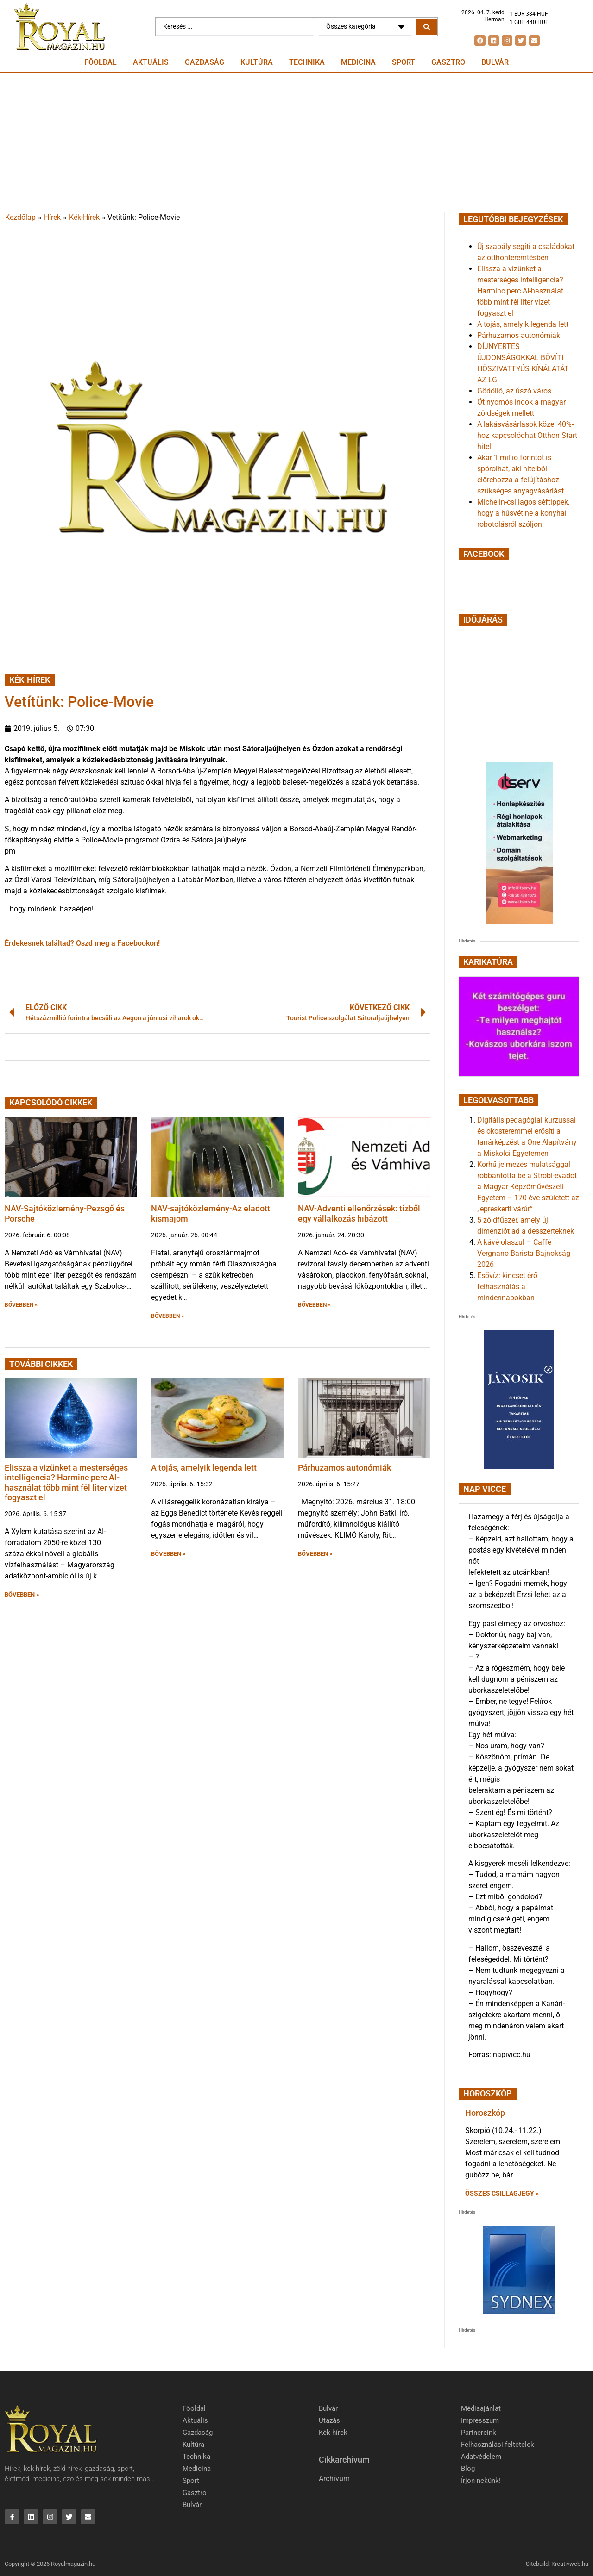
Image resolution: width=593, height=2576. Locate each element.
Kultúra (256, 62)
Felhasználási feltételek (497, 2444)
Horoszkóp (485, 2113)
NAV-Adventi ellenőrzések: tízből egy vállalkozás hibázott (359, 1213)
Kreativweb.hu (569, 2564)
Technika (307, 62)
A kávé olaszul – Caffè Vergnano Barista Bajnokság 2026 (523, 1253)
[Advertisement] (296, 142)
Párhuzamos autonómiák (344, 1467)
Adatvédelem (481, 2456)
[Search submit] (426, 27)
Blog (468, 2468)
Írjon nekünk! (481, 2480)
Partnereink (478, 2432)
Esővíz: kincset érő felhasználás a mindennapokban (507, 1286)
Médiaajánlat (481, 2408)
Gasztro (448, 62)
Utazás (329, 2420)
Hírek (52, 217)
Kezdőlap (20, 217)
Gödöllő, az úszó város (514, 391)
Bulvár (495, 62)
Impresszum (480, 2420)
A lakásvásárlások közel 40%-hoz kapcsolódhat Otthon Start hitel (527, 435)
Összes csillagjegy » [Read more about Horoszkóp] (502, 2193)
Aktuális (151, 62)
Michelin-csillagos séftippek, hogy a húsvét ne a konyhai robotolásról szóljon (523, 513)
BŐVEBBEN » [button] (21, 1305)
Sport (403, 62)
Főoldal (100, 62)
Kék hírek (333, 2432)
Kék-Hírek (84, 217)
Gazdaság (204, 62)
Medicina (358, 62)
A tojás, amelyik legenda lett (204, 1467)
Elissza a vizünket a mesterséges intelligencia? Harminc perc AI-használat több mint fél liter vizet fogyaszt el (66, 1483)
